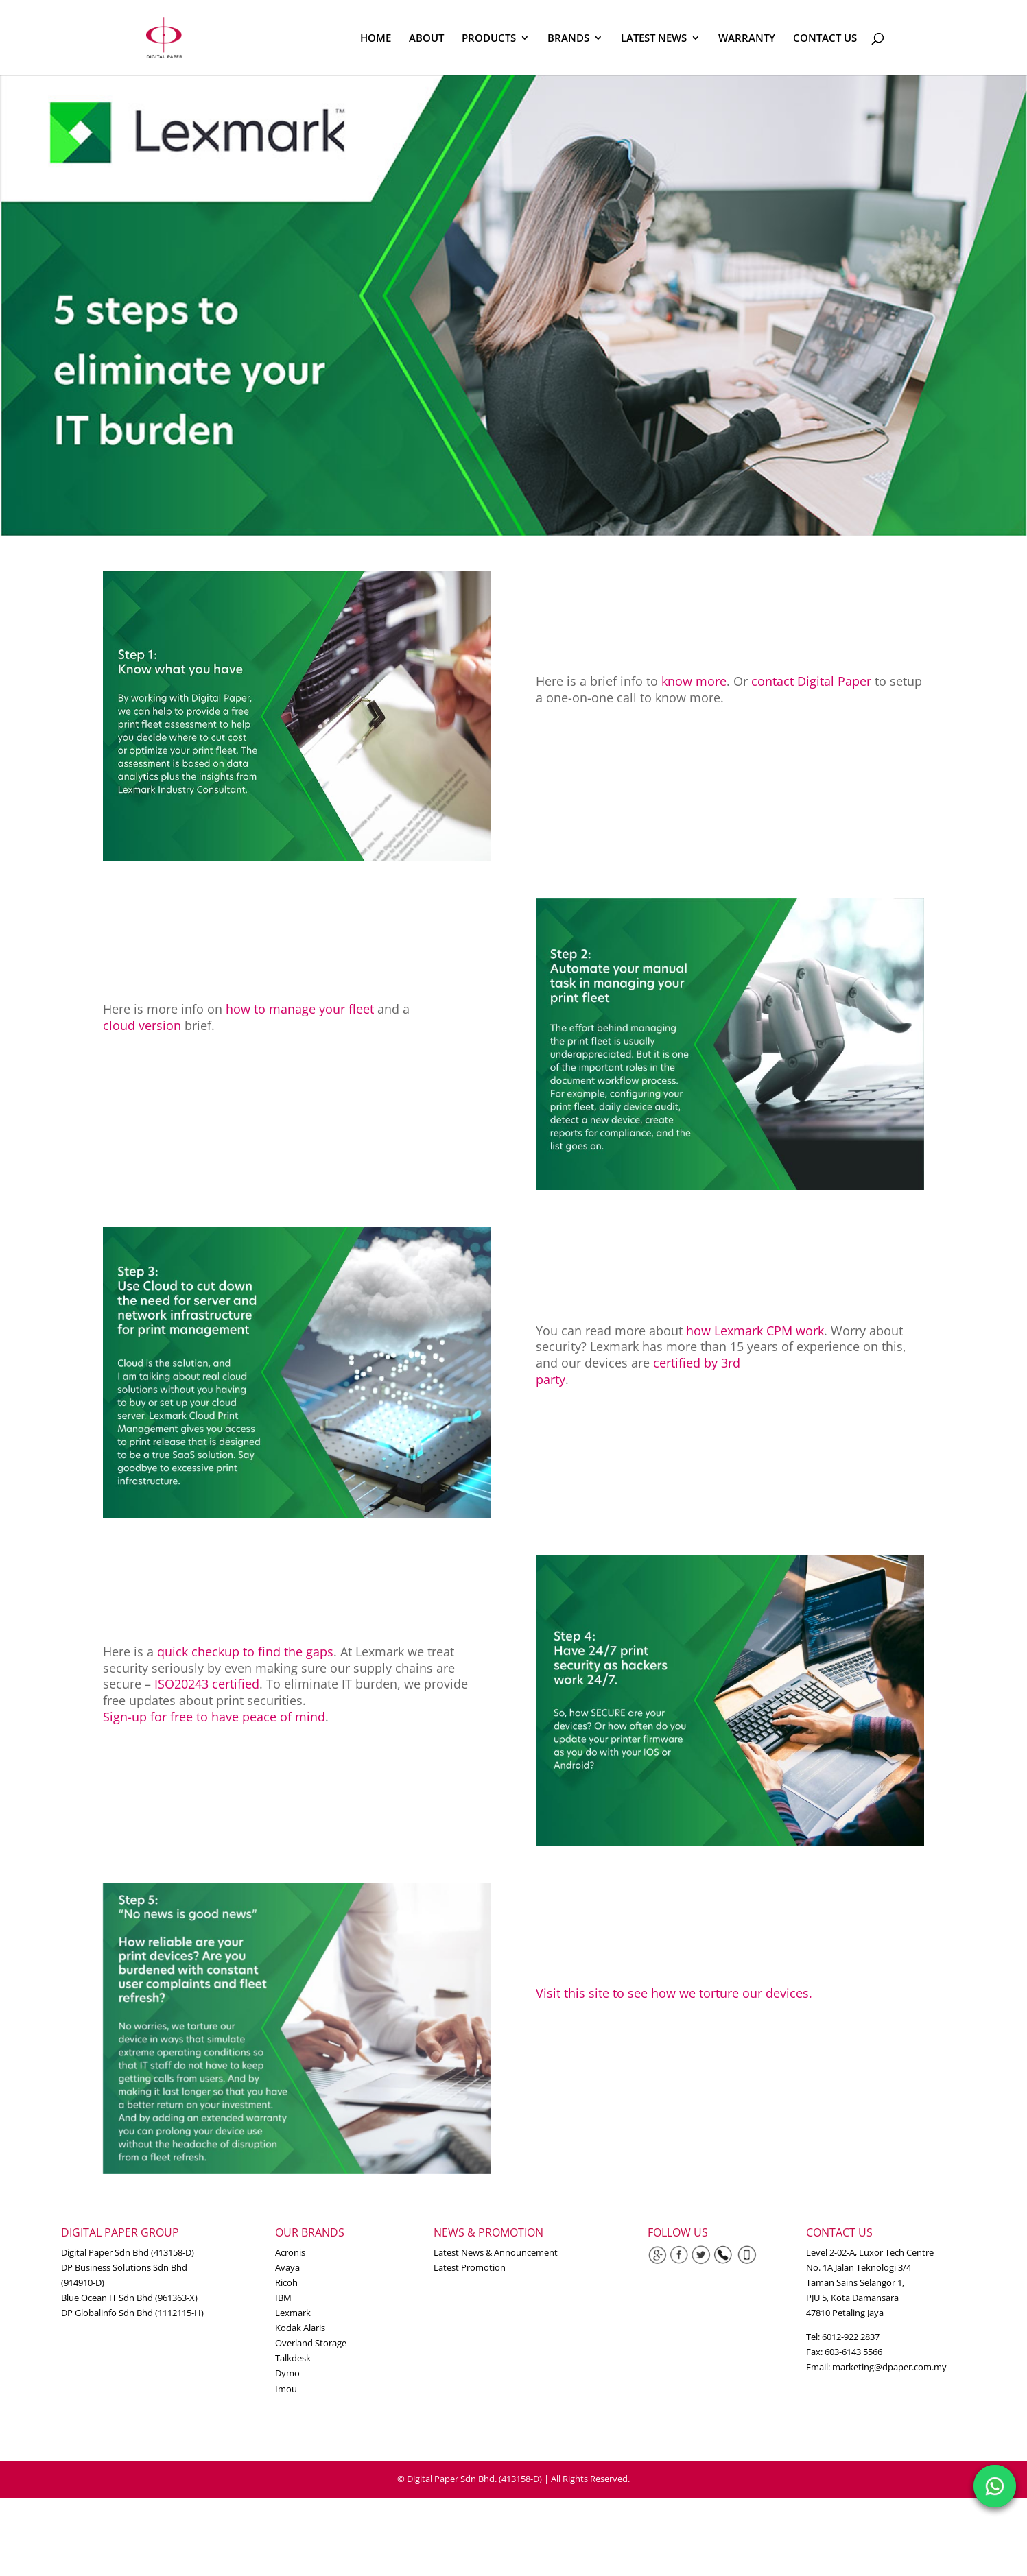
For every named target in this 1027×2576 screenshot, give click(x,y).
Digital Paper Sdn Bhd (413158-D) (127, 2252)
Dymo (287, 2373)
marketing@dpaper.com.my (889, 2367)
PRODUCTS (489, 39)
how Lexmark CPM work (755, 1330)
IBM (283, 2297)
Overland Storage (310, 2343)
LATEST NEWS (654, 39)
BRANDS (568, 39)
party (550, 1379)
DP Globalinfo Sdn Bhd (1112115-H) (132, 2312)
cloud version (142, 1025)
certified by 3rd (696, 1363)
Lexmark (293, 2312)
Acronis (290, 2252)
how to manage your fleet (300, 1009)
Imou (286, 2389)
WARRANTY (746, 39)
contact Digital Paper (811, 681)
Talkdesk (293, 2358)
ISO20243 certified (206, 1683)
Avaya (287, 2267)
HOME (375, 39)
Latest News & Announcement (496, 2252)
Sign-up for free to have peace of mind (214, 1716)
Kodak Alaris (300, 2328)
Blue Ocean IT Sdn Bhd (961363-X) (129, 2297)
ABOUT (426, 39)
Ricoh (286, 2282)
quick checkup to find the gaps (245, 1651)
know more (694, 681)
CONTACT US (825, 39)
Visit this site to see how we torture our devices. (674, 1993)
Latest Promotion (470, 2267)
